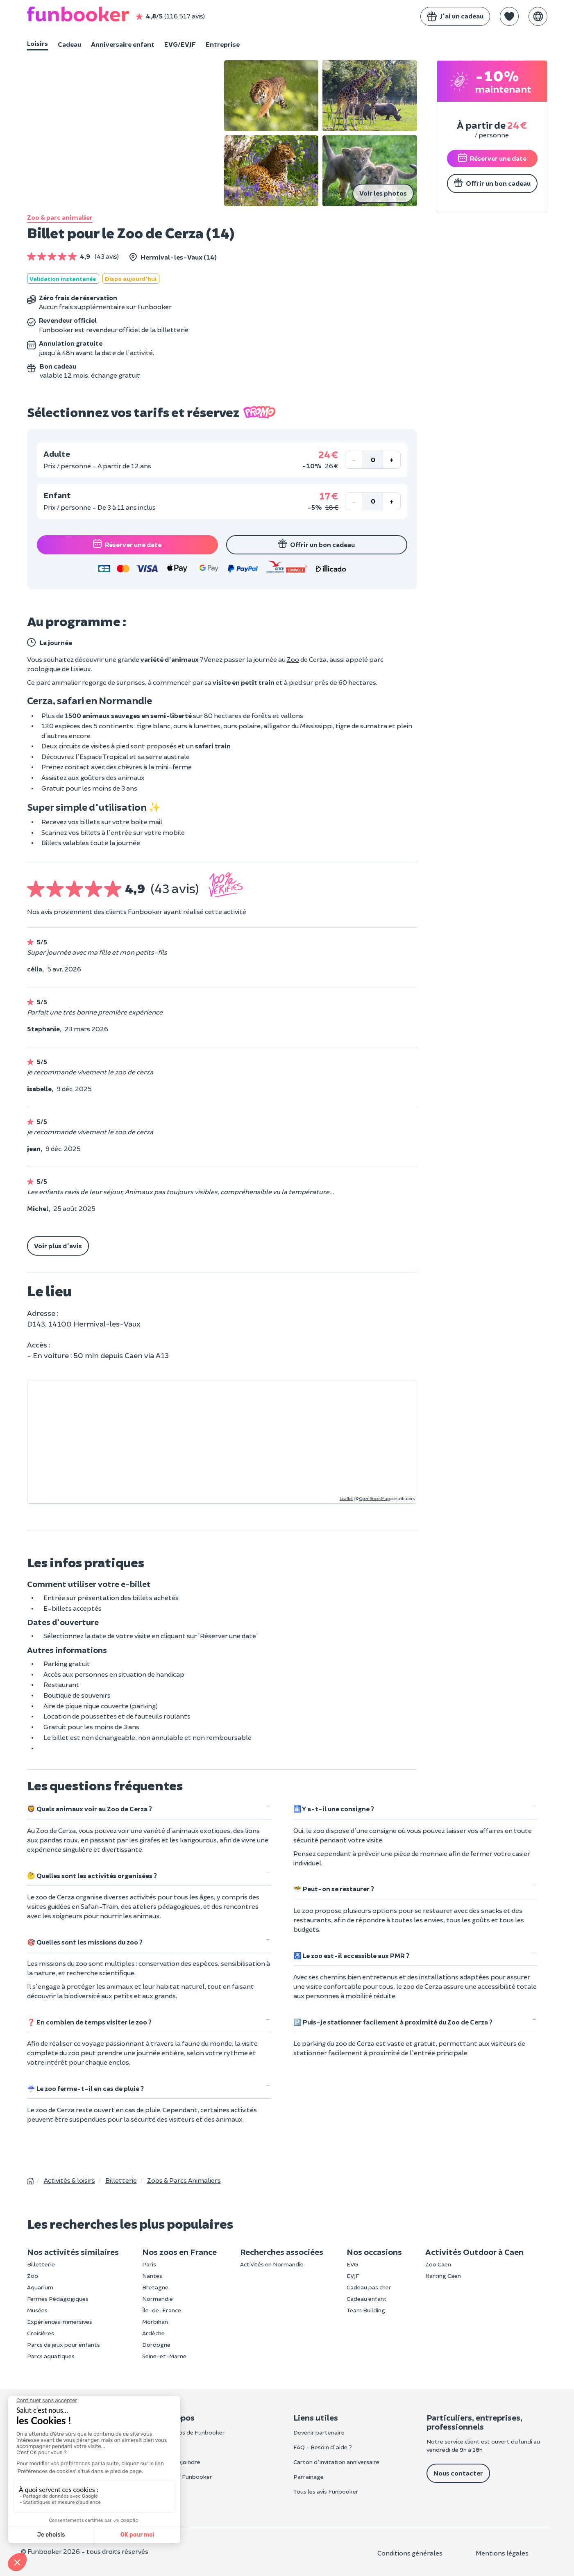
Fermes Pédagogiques (57, 2298)
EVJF (353, 2275)
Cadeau (69, 44)
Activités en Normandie (272, 2264)
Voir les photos (383, 193)
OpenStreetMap (374, 1498)
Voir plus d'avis (58, 1245)
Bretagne (155, 2287)
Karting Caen (443, 2275)
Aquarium (40, 2287)
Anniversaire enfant (122, 44)
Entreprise (223, 44)
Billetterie (41, 2264)
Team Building (366, 2310)
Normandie (157, 2298)
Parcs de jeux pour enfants (63, 2344)
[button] (509, 16)
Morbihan (155, 2321)
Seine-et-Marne (164, 2356)
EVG (352, 2264)
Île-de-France (161, 2310)
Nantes (152, 2275)
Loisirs (37, 43)
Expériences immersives (59, 2321)
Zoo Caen (438, 2264)
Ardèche (153, 2333)
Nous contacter (458, 2473)
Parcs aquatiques (51, 2356)
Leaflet (346, 1498)
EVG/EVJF (180, 44)
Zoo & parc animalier (60, 217)
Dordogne (156, 2344)
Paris (149, 2264)
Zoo (293, 659)
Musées (37, 2310)
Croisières (40, 2333)
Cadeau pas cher (369, 2287)
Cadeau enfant (367, 2298)
